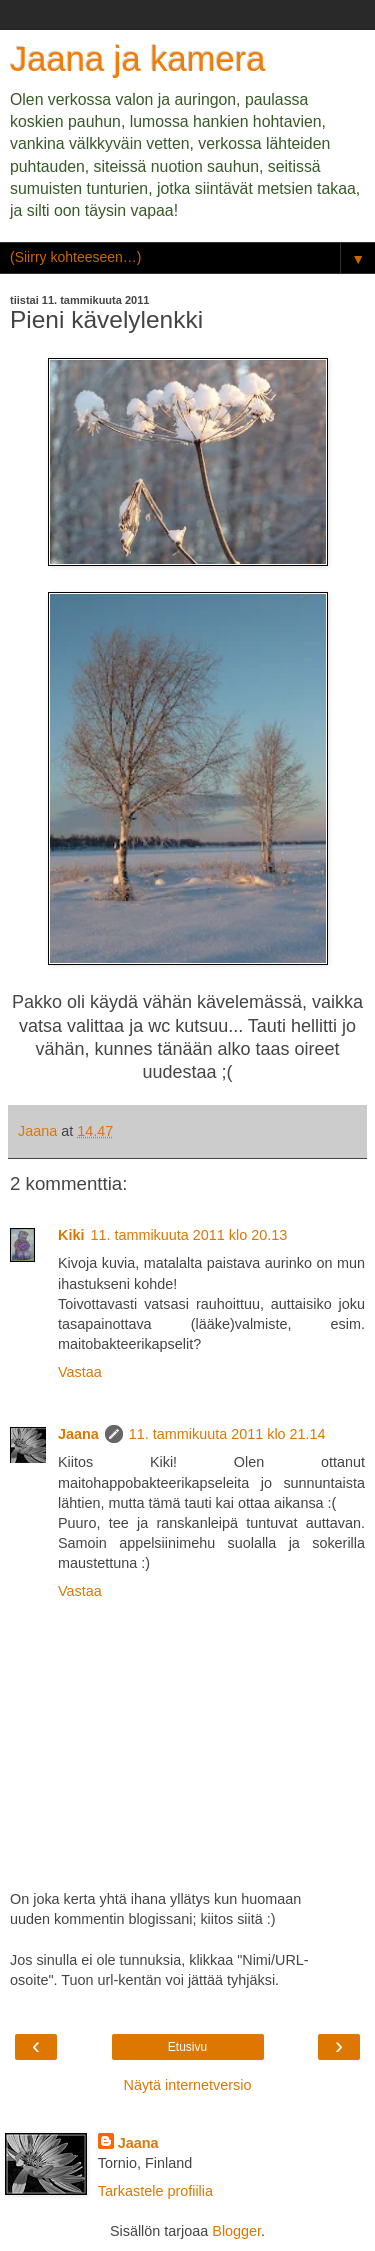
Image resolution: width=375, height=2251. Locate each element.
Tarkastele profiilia (155, 2191)
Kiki (71, 1235)
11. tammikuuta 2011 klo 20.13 (188, 1235)
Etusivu (187, 2047)
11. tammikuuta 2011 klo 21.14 (227, 1434)
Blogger (236, 2231)
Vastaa (80, 1372)
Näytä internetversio (188, 2085)
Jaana (78, 1434)
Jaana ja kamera (137, 59)
